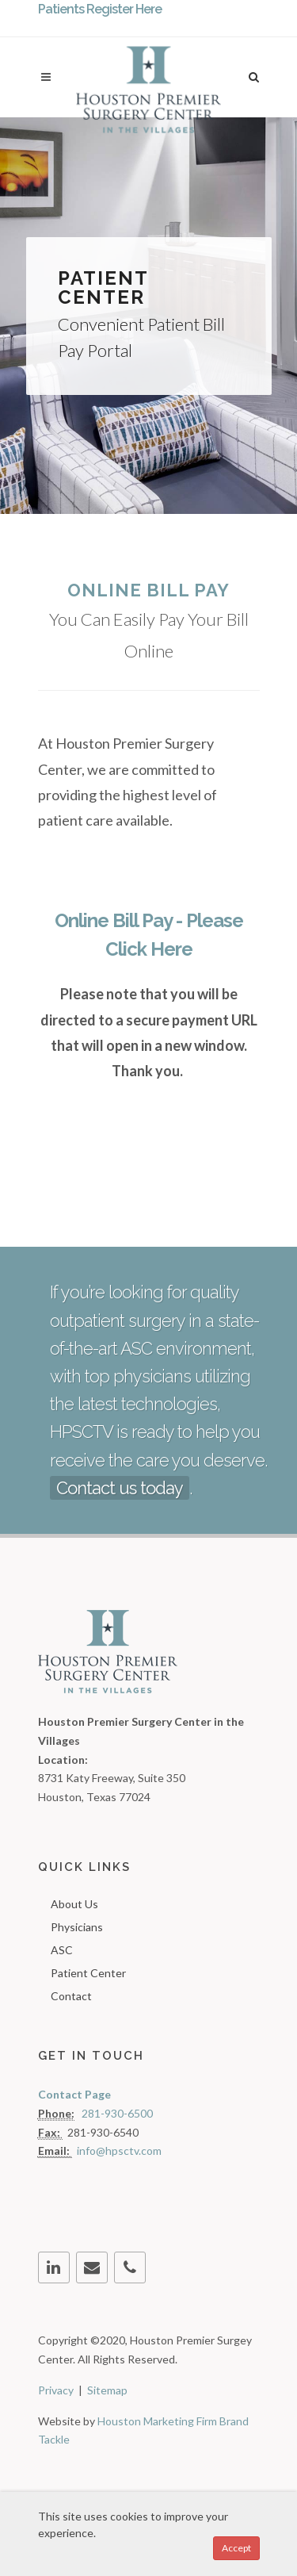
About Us (74, 1904)
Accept (236, 2548)
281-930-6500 (117, 2113)
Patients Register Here (100, 9)
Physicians (77, 1927)
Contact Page (74, 2094)
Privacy (56, 2390)
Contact (71, 1996)
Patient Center (88, 1973)
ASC (62, 1950)
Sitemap (107, 2390)
